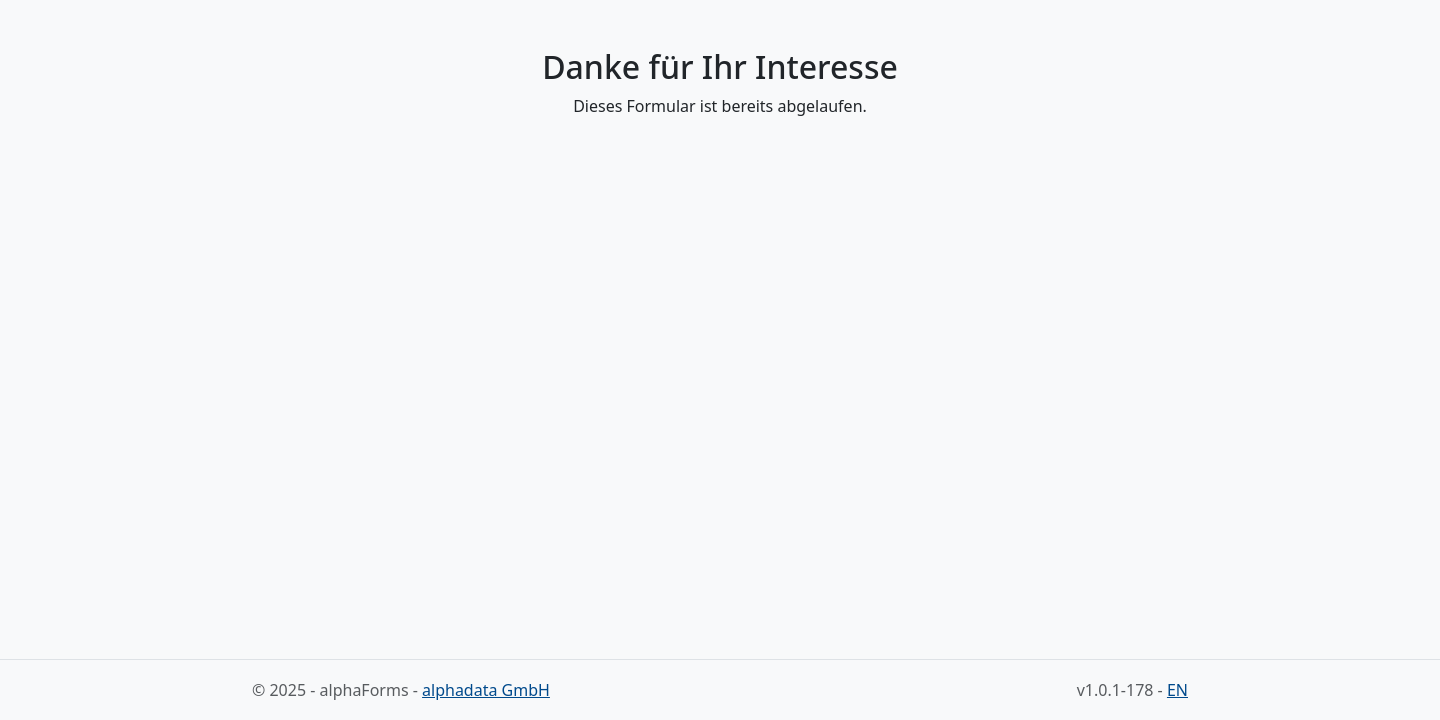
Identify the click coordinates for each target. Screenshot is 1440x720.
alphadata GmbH (486, 690)
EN (1177, 690)
